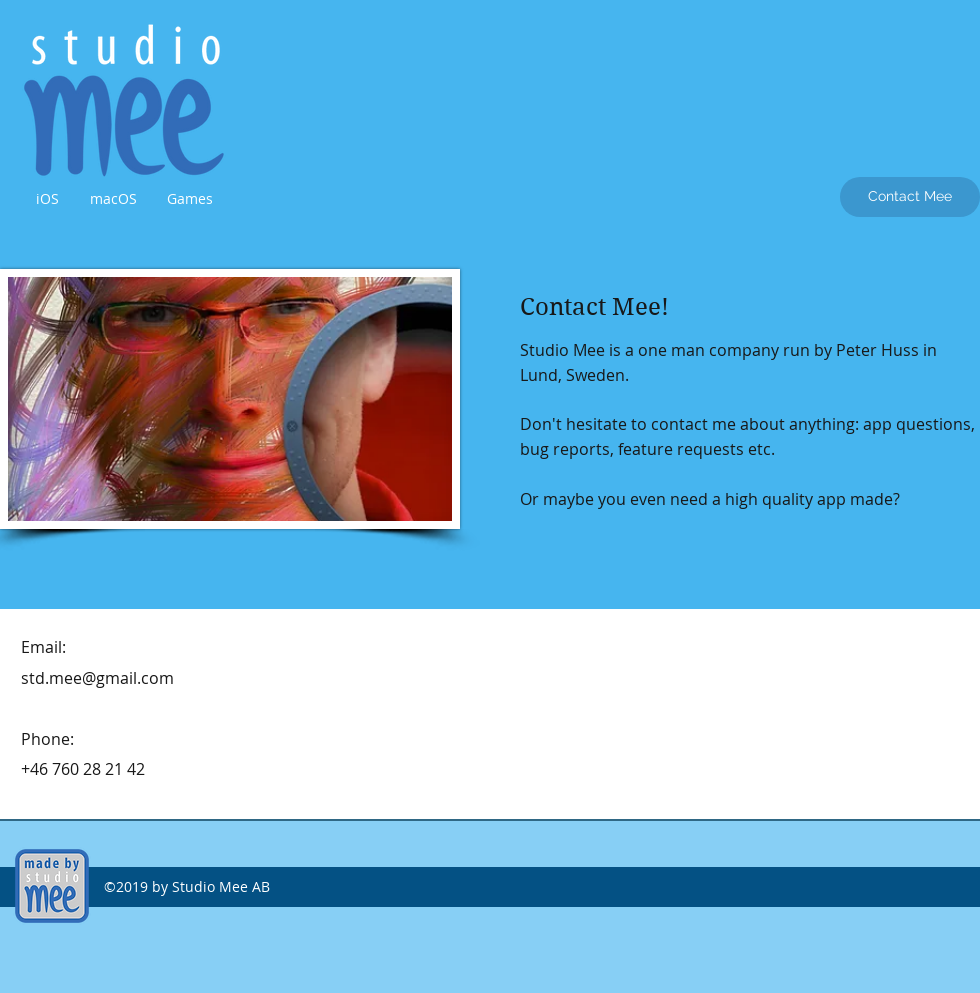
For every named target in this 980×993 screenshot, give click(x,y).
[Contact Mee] (910, 197)
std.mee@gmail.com (97, 678)
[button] (47, 198)
